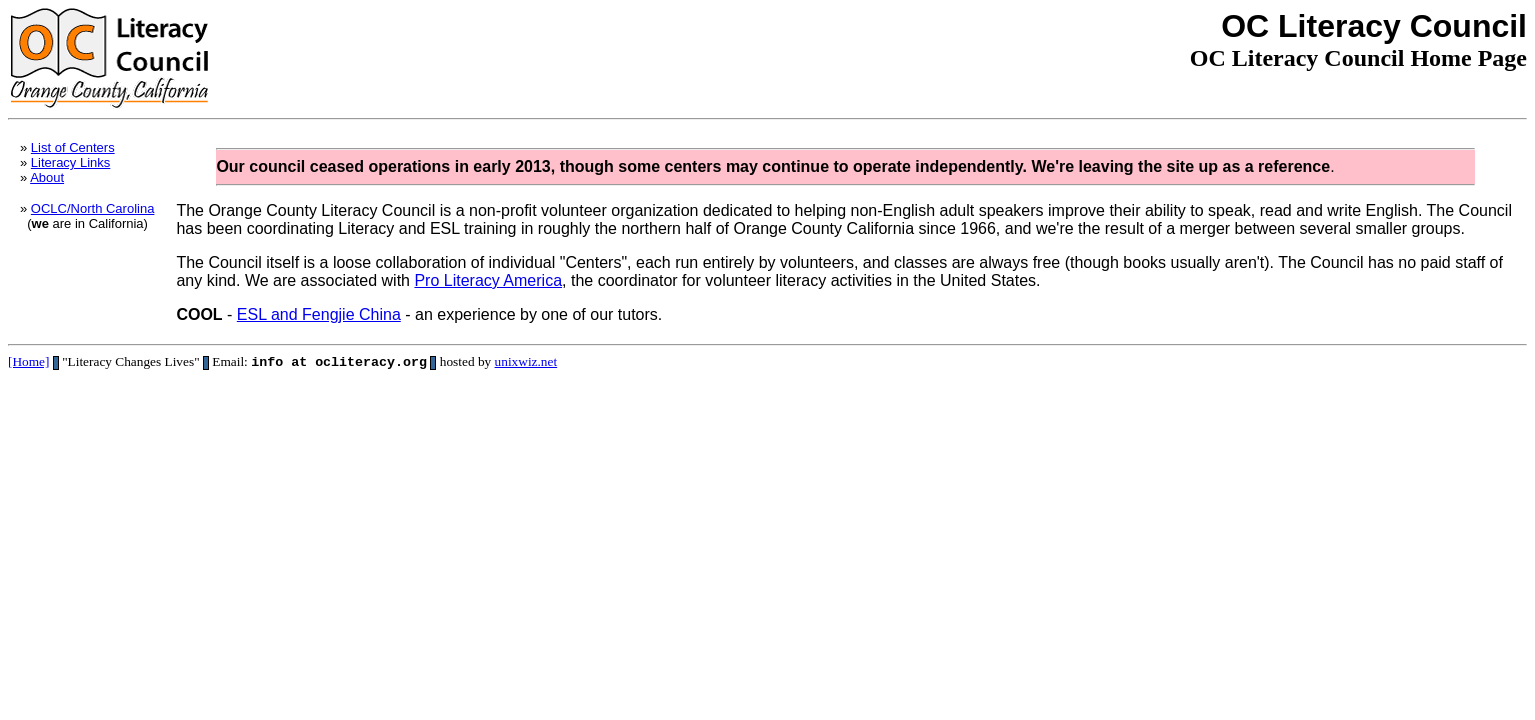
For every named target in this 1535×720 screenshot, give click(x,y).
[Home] (28, 363)
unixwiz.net (526, 363)
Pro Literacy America (488, 280)
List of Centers (73, 147)
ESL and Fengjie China (319, 314)
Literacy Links (70, 162)
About (47, 177)
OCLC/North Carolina (93, 208)
